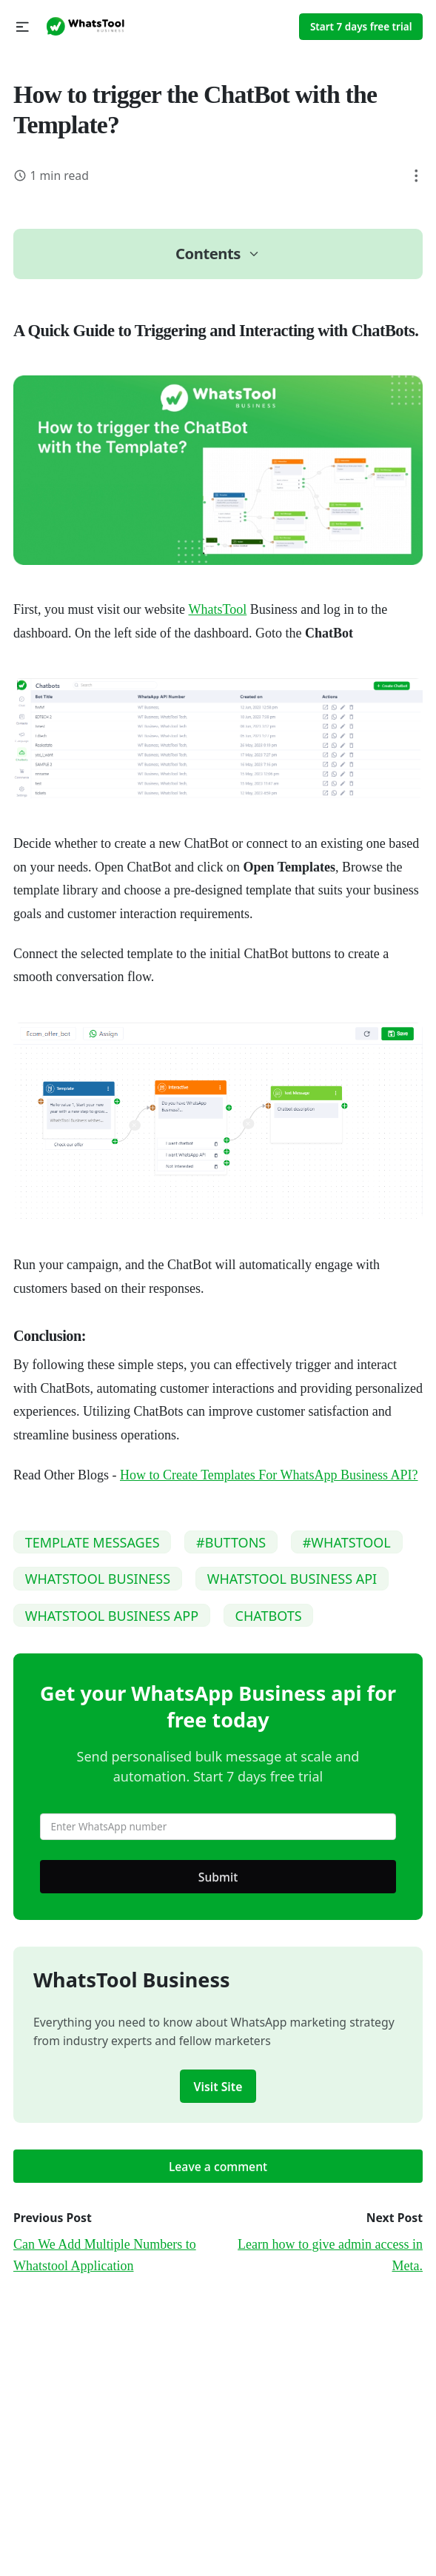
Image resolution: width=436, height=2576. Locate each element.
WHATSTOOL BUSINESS (97, 1579)
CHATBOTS (268, 1616)
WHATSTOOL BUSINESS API (292, 1579)
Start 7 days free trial (361, 26)
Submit (218, 1877)
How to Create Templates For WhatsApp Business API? (269, 1475)
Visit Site (218, 2086)
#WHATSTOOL (347, 1542)
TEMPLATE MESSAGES (92, 1542)
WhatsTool (218, 609)
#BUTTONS (231, 1542)
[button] (22, 27)
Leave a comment (218, 2166)
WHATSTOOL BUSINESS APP (111, 1616)
